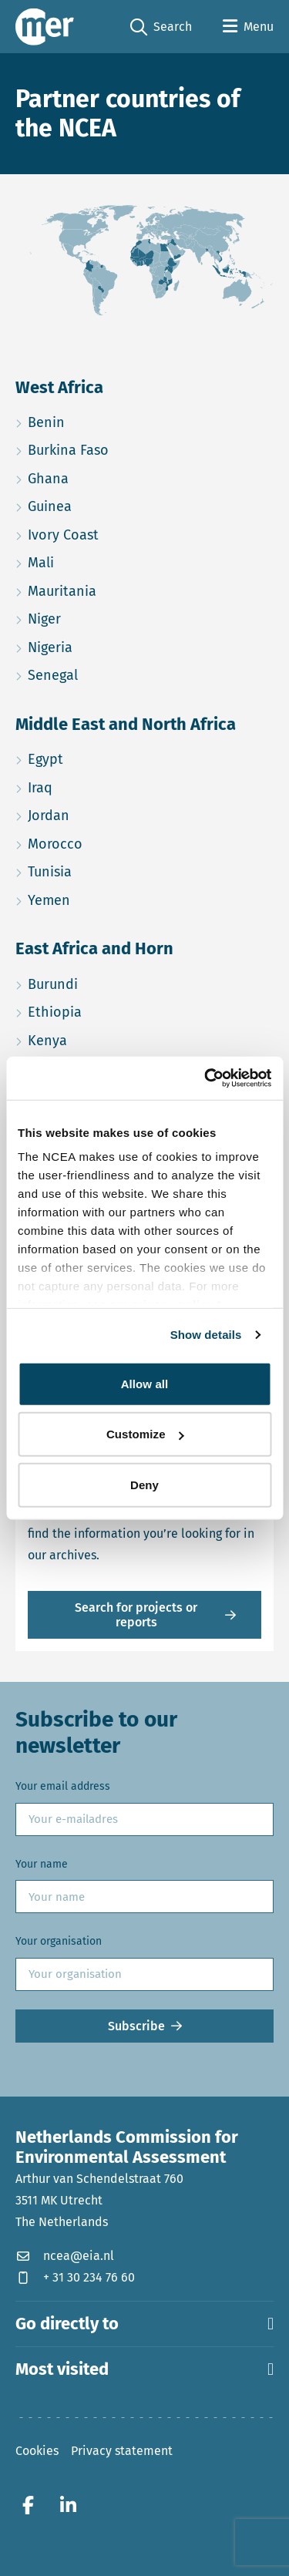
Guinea (108, 504)
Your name (41, 1864)
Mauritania (121, 589)
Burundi (111, 982)
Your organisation (58, 1941)
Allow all (145, 1383)
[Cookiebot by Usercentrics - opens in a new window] (205, 1078)
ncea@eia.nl (64, 2255)
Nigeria (109, 645)
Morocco (114, 842)
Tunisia (108, 869)
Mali (99, 560)
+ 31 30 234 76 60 (75, 2277)
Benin (105, 420)
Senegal (111, 673)
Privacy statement (122, 2450)
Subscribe (136, 2026)
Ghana (107, 476)
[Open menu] (248, 27)
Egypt (104, 757)
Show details (206, 1334)
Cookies (37, 2450)
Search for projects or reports (136, 1614)
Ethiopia (113, 1010)
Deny (144, 1484)
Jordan (107, 813)
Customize (145, 1434)
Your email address (62, 1786)
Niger (103, 617)
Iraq (99, 785)
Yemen (107, 898)
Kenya (106, 1038)
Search (161, 27)
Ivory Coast (122, 533)
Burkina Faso (127, 448)
